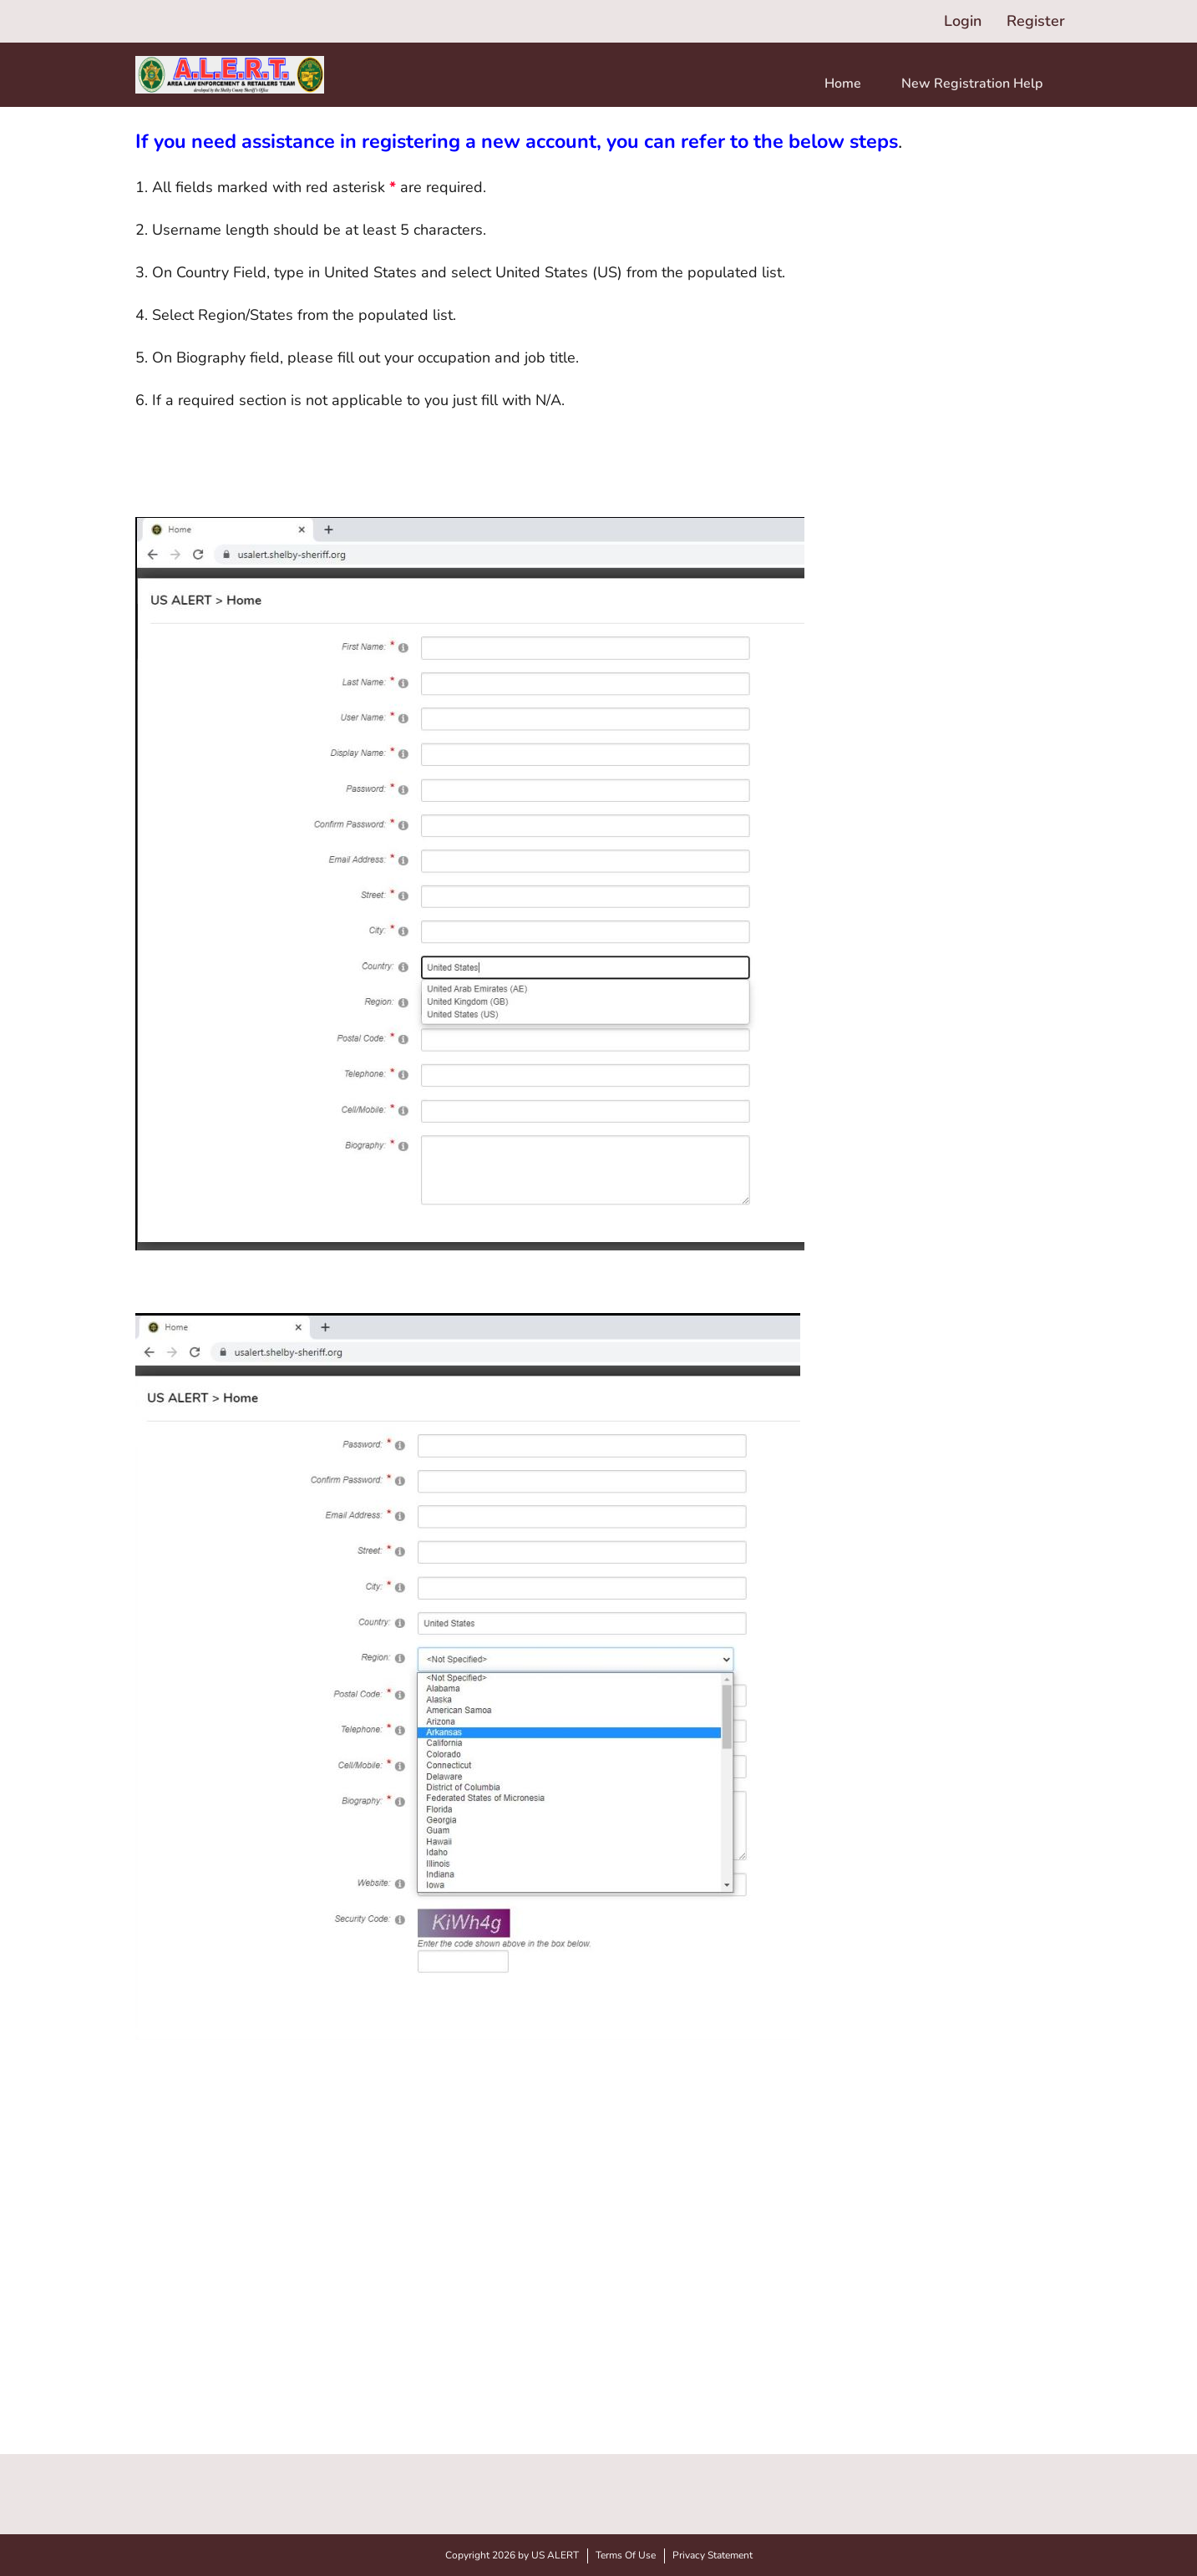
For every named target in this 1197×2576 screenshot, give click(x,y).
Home (842, 83)
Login (962, 21)
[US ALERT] (229, 75)
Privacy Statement (712, 2555)
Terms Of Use (626, 2555)
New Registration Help (971, 83)
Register (1036, 21)
